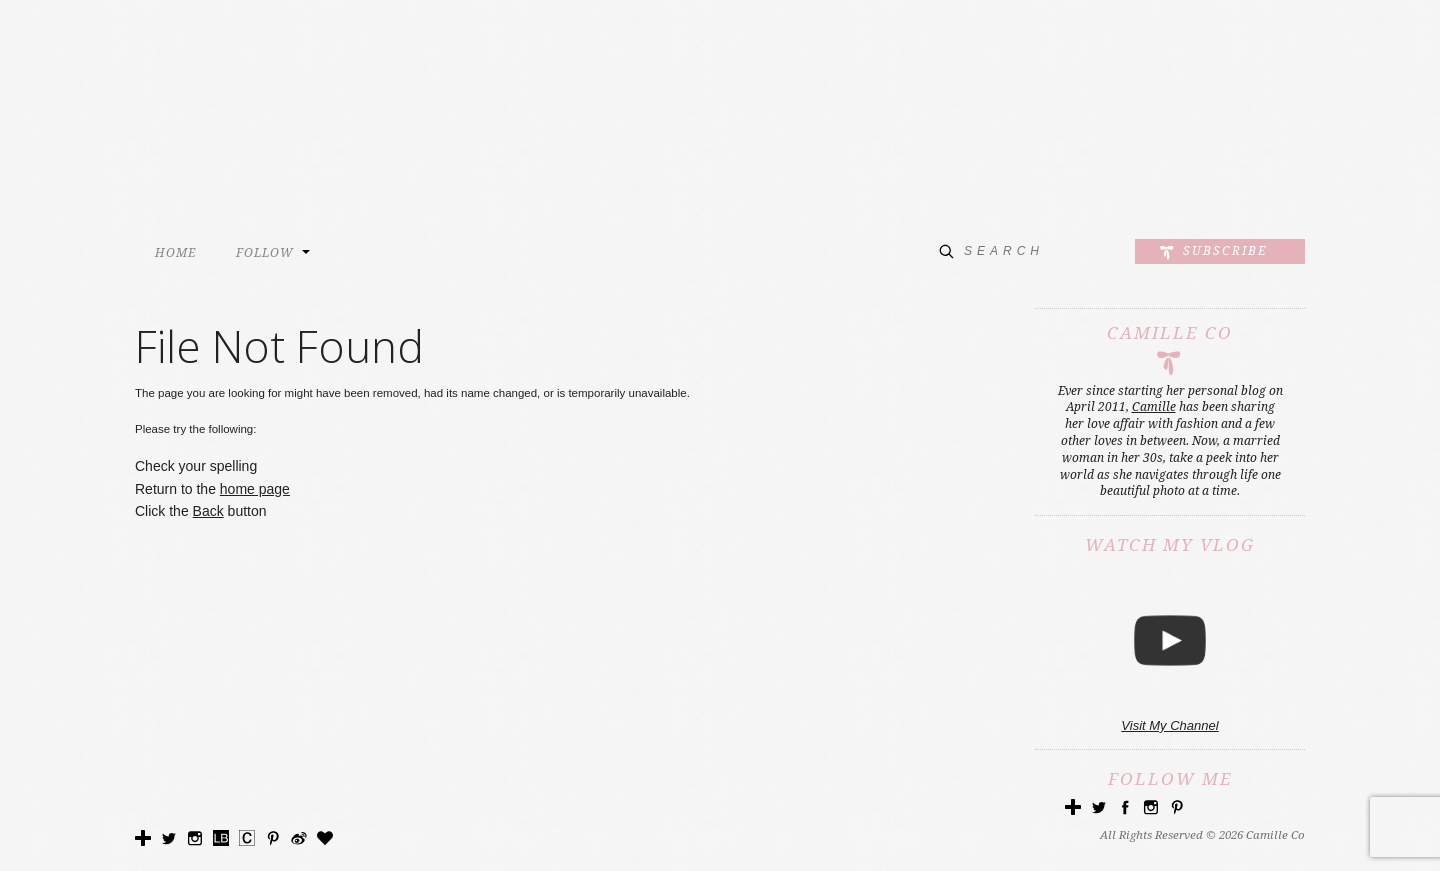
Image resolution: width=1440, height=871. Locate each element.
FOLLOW (265, 253)
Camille (1154, 407)
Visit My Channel (1169, 725)
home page (255, 489)
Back (208, 511)
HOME (175, 253)
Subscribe (1225, 250)
